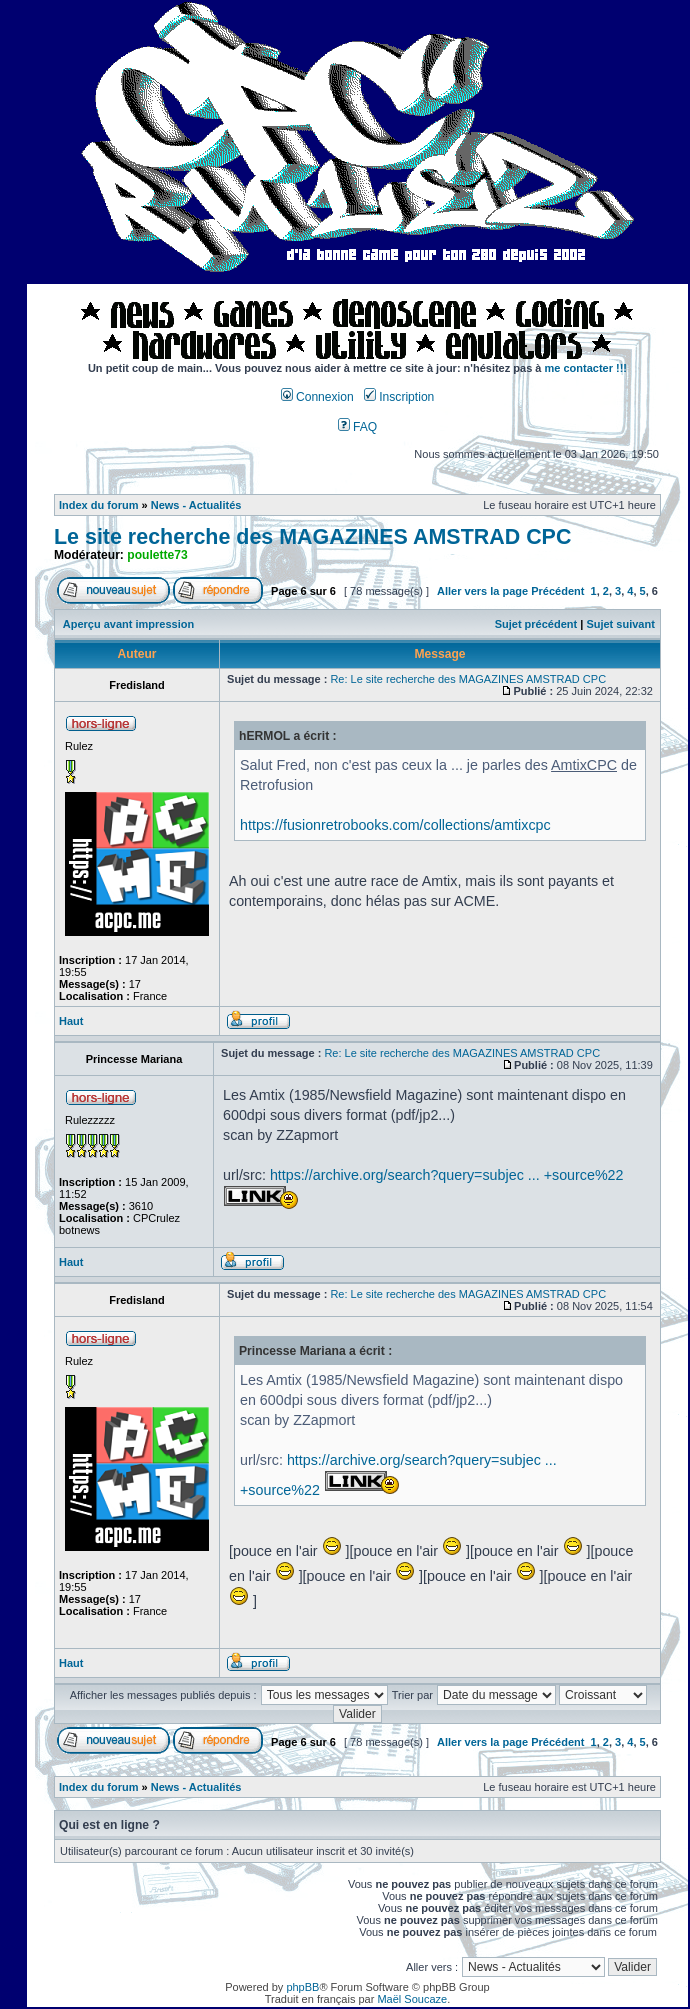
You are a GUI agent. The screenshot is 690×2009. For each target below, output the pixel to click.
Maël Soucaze (412, 1999)
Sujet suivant (620, 624)
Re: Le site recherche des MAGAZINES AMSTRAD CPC (468, 679)
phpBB (302, 1987)
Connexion (317, 397)
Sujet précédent (536, 624)
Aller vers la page (484, 591)
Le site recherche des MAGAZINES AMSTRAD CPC (312, 537)
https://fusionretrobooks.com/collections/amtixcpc (395, 825)
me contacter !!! (585, 368)
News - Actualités (196, 505)
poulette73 (157, 555)
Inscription (399, 397)
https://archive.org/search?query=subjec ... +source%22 (447, 1175)
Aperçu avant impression (128, 624)
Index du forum (98, 505)
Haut (71, 1021)
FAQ (358, 427)
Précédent (557, 591)
